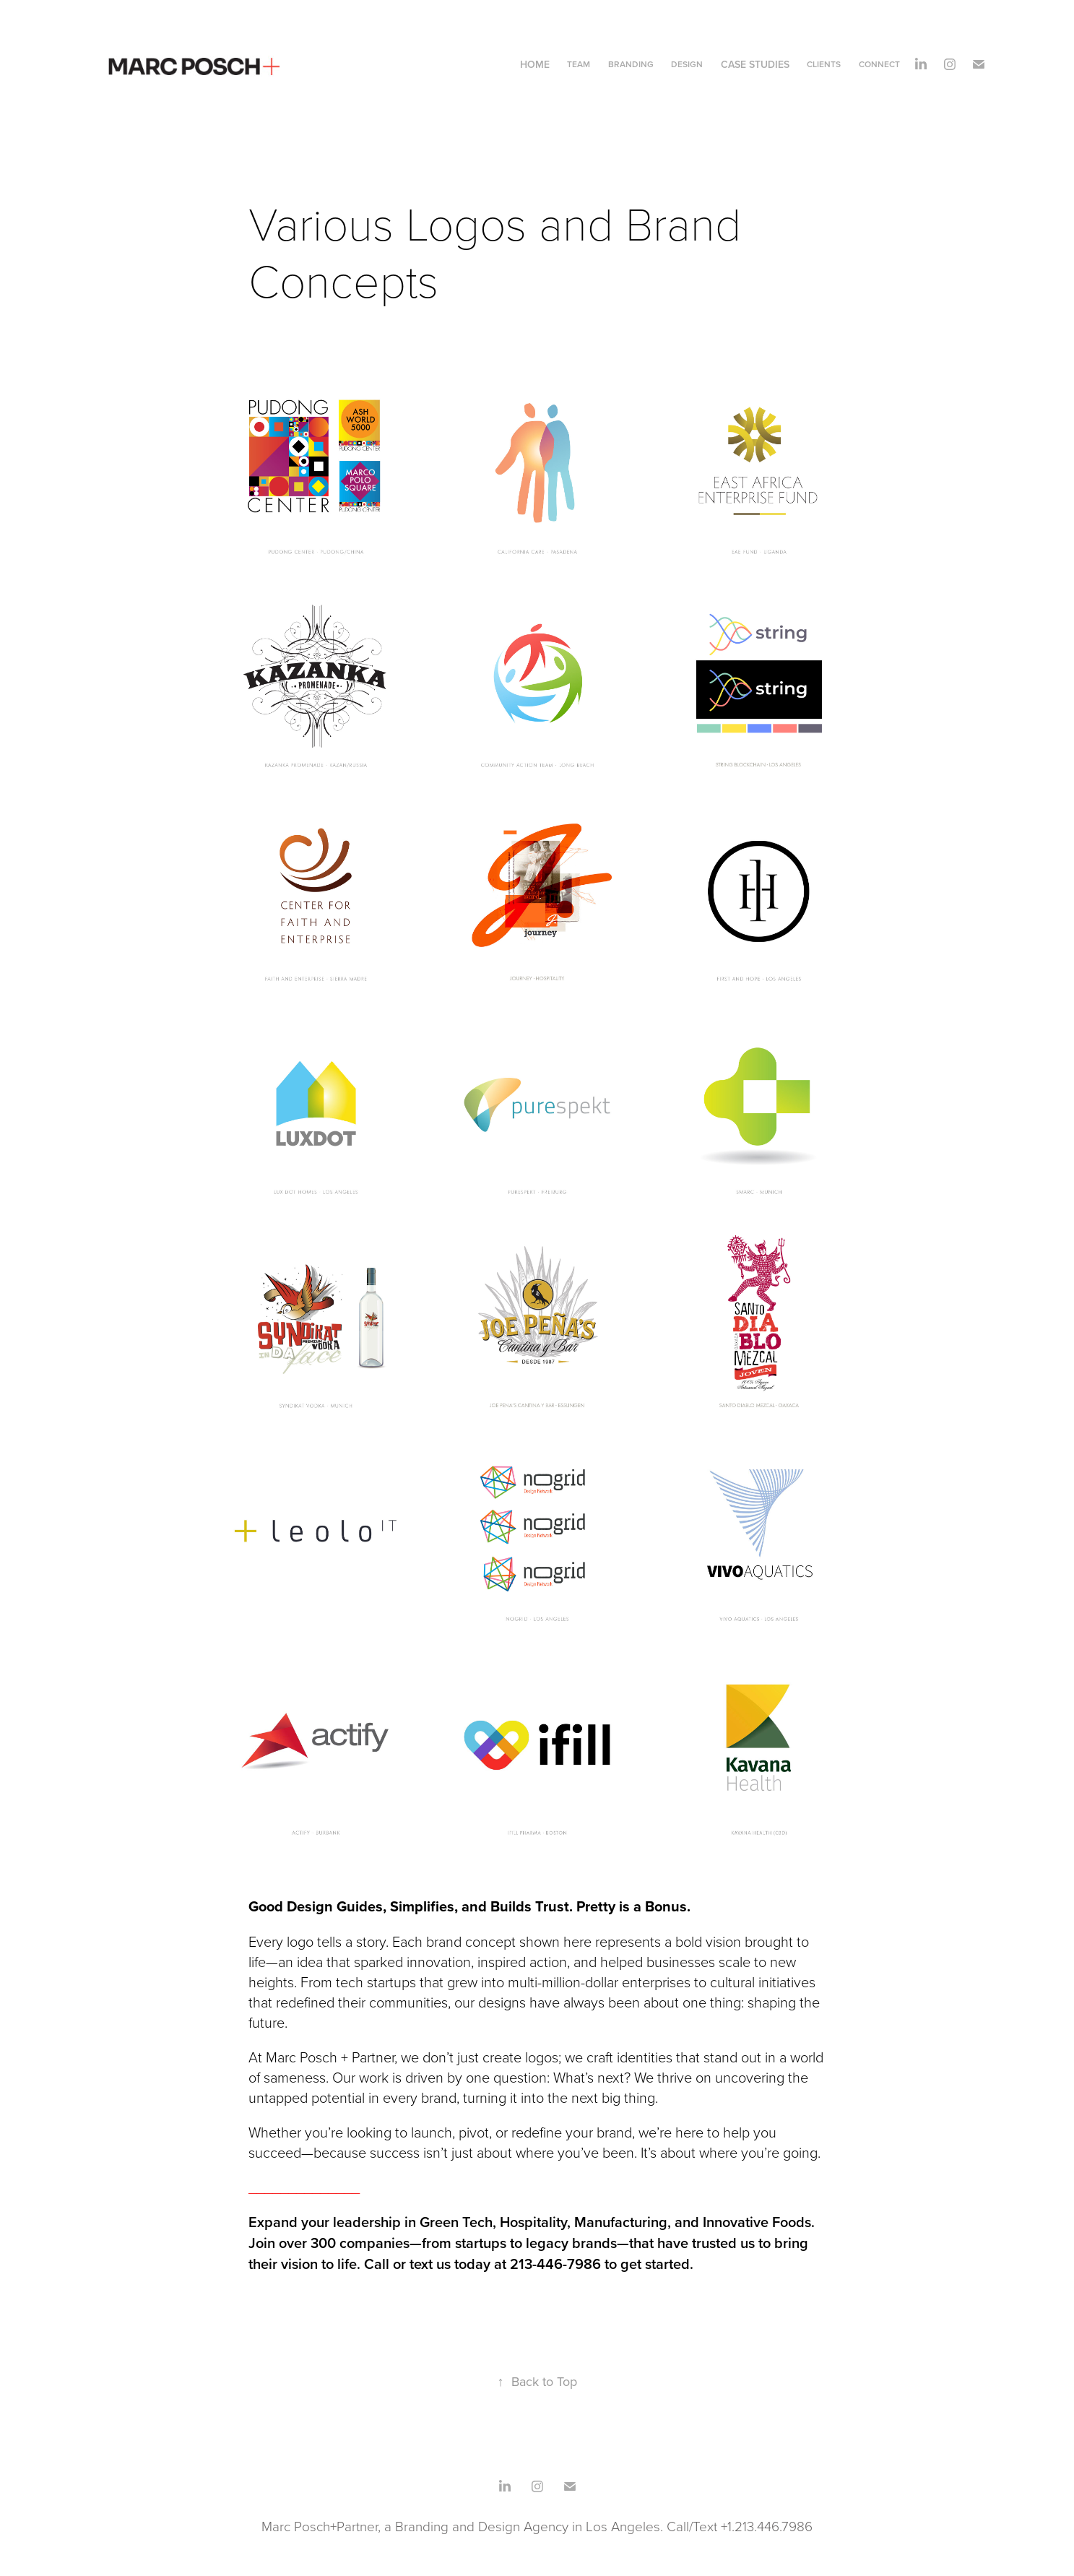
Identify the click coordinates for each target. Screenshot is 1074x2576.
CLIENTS (824, 64)
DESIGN (687, 64)
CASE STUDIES (755, 64)
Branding (631, 64)
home (535, 64)
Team (578, 64)
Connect (879, 64)
